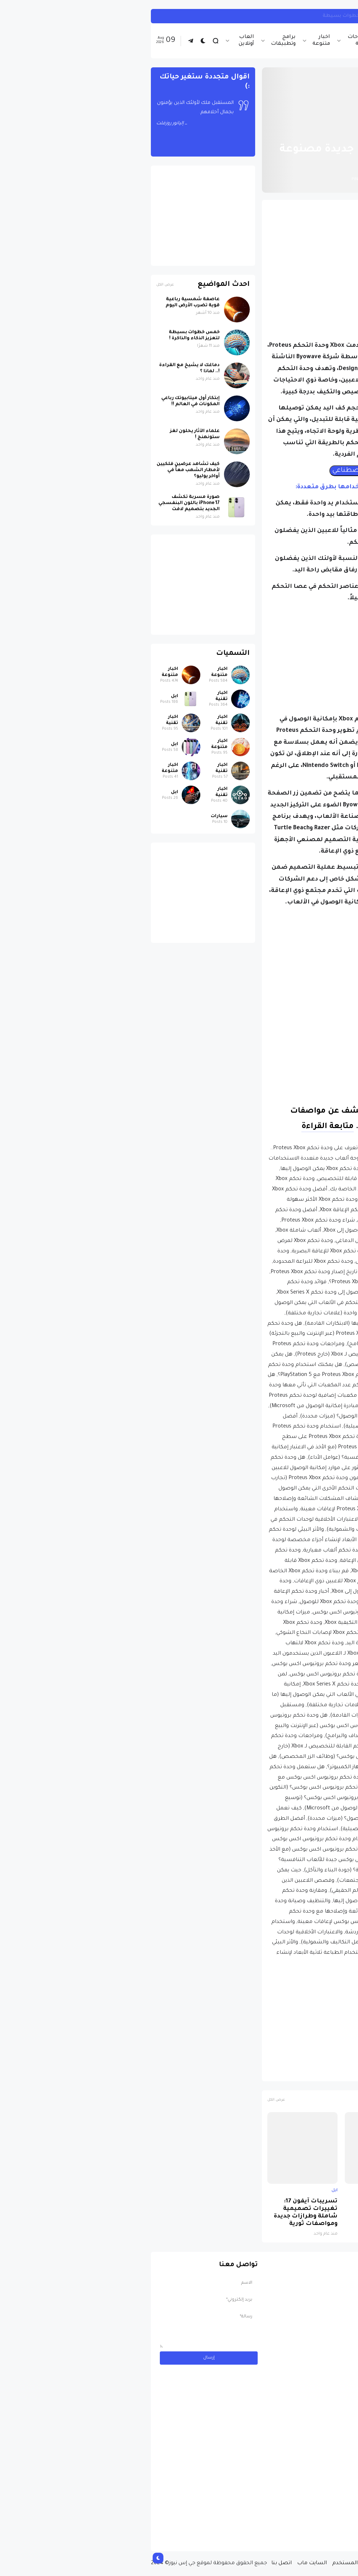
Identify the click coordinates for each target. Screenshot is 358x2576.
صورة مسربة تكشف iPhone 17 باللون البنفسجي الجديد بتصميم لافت (317, 2212)
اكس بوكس (298, 2072)
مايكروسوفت (262, 2072)
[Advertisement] (234, 255)
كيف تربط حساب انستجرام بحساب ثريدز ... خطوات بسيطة (247, 16)
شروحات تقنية (212, 40)
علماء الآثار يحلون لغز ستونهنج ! (49, 434)
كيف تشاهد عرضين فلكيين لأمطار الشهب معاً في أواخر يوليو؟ (42, 470)
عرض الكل (130, 2100)
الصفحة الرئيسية (322, 132)
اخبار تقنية (283, 40)
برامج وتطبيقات (137, 40)
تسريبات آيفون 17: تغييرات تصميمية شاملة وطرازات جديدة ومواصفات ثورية (160, 2212)
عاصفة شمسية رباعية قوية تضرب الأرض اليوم (47, 302)
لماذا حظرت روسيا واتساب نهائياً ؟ (242, 2205)
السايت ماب (166, 2563)
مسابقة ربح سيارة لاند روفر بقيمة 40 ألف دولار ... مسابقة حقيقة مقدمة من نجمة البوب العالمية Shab (299, 2516)
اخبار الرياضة (249, 40)
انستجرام (338, 16)
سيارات (73, 816)
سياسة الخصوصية (259, 2563)
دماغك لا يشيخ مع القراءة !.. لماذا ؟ (44, 368)
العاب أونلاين (101, 40)
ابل (344, 2190)
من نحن (297, 2563)
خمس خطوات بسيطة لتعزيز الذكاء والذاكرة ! (48, 335)
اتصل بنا (136, 2563)
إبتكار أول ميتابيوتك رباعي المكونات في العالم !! (45, 401)
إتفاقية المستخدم (208, 2563)
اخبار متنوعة (176, 40)
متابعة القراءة (182, 1127)
